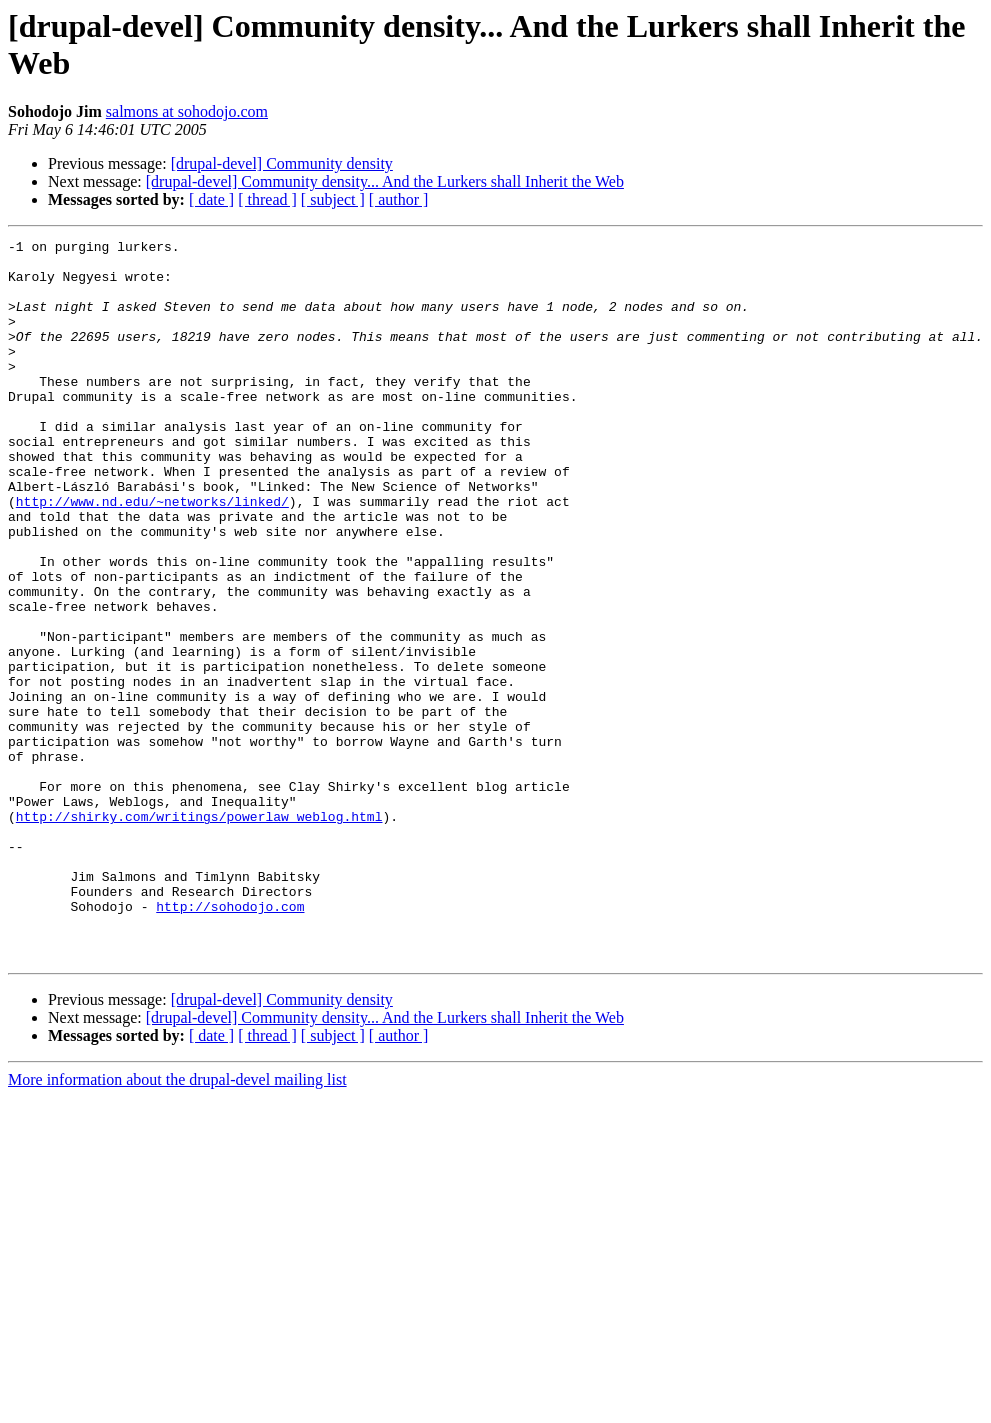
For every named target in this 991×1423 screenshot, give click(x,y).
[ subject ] (333, 199)
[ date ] (211, 199)
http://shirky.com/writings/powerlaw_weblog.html (199, 933)
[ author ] (399, 199)
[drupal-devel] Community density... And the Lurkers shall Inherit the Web (385, 181)
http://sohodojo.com (230, 1041)
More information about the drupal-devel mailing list (177, 1223)
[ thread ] (267, 199)
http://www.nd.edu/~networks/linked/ (152, 555)
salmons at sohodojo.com (187, 111)
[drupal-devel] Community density (282, 163)
